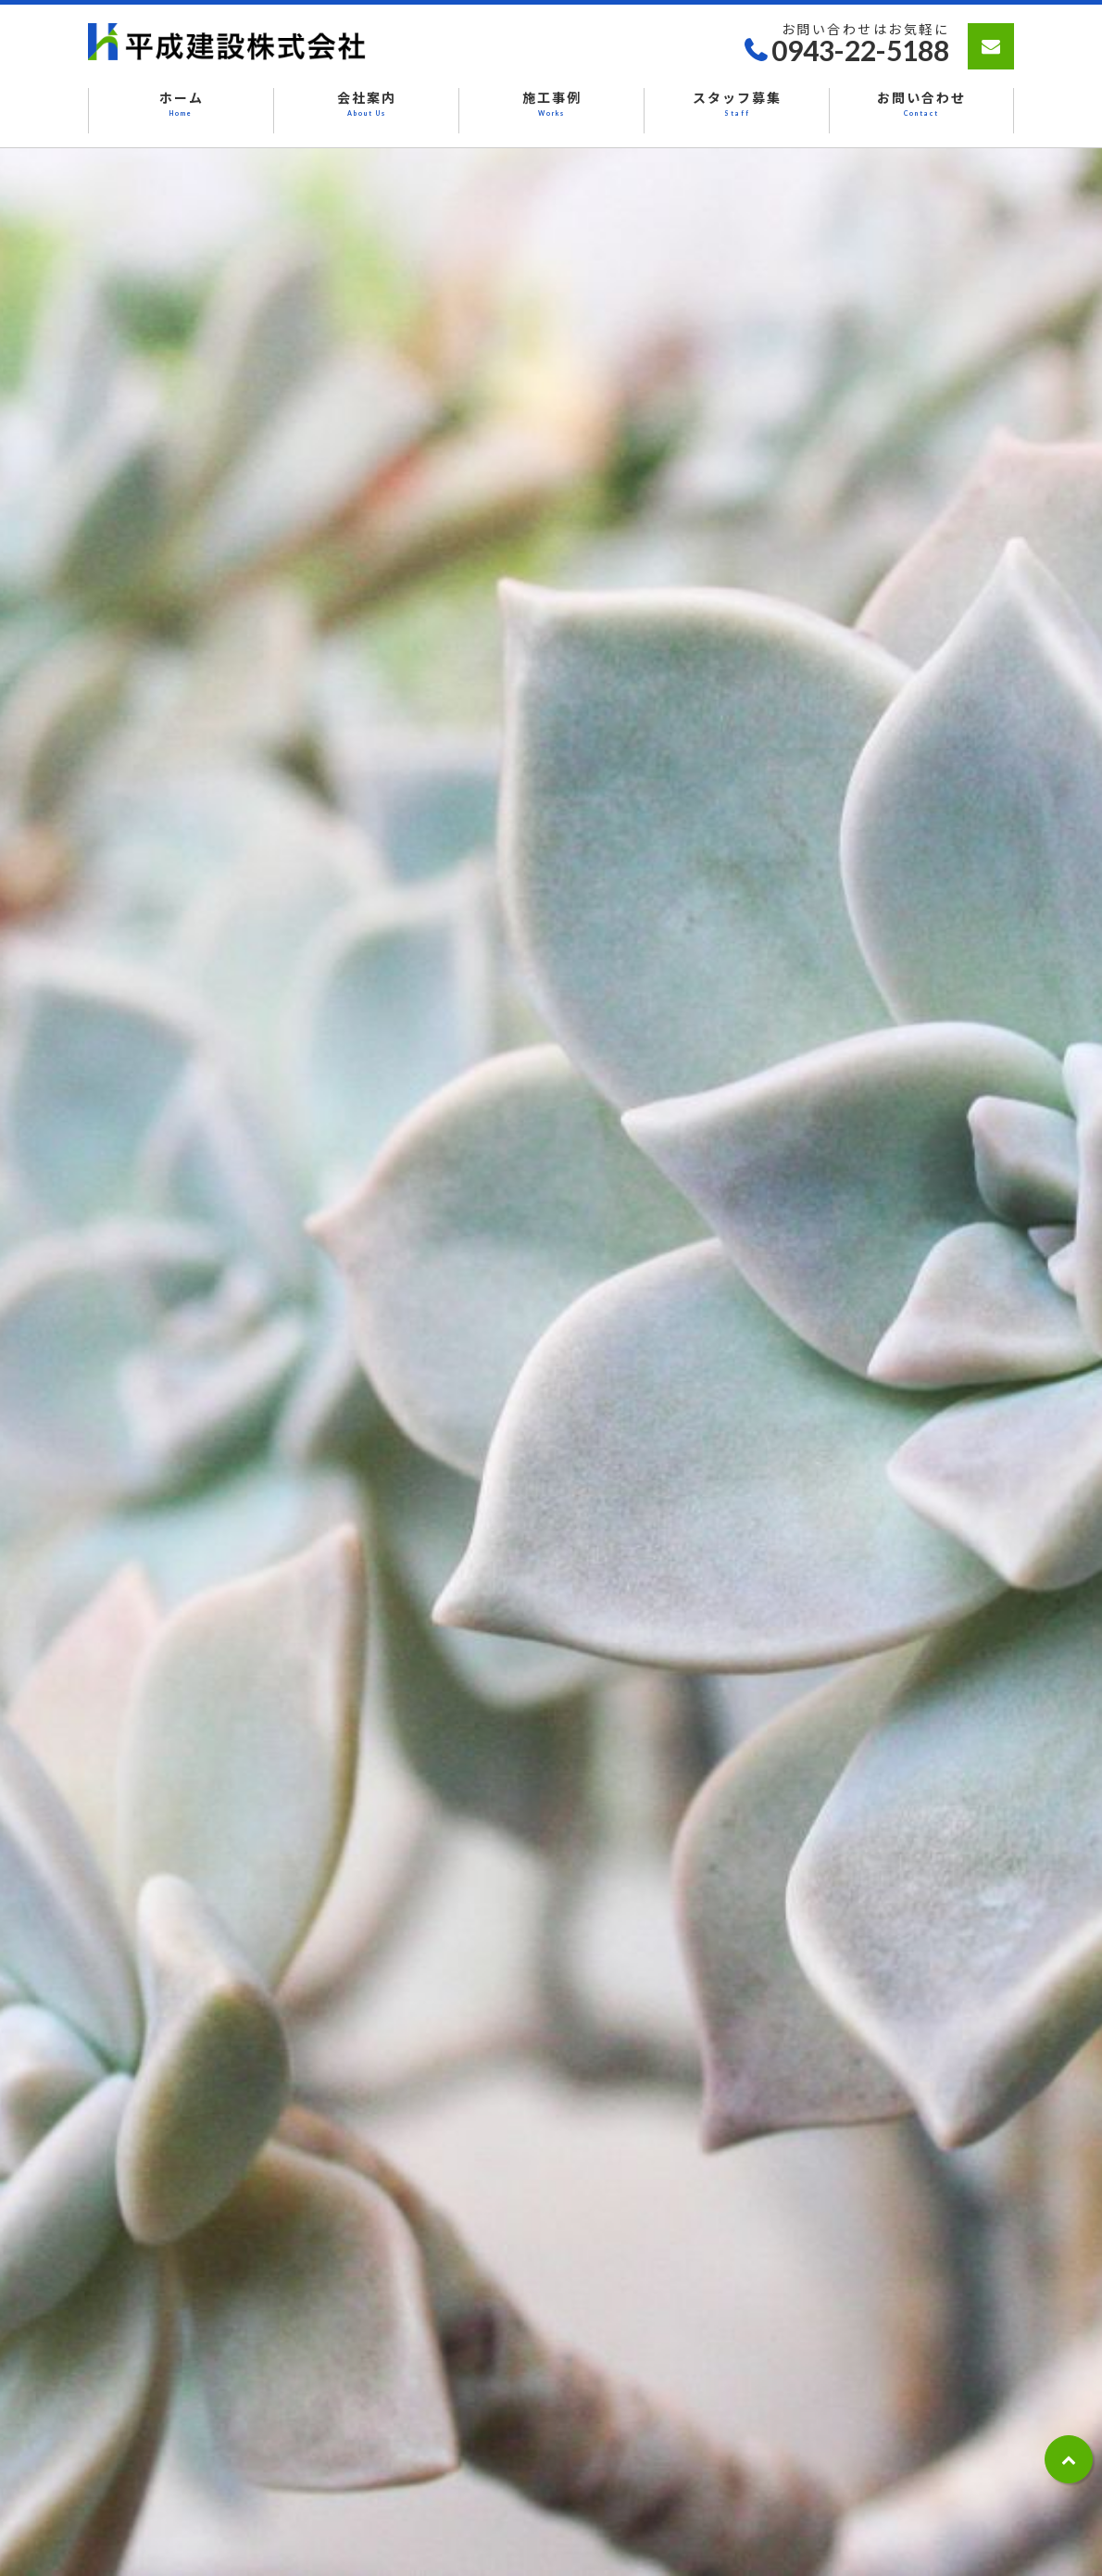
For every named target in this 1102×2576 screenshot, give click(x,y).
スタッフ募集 (737, 104)
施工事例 (551, 104)
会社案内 (366, 104)
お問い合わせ (921, 104)
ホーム (181, 104)
